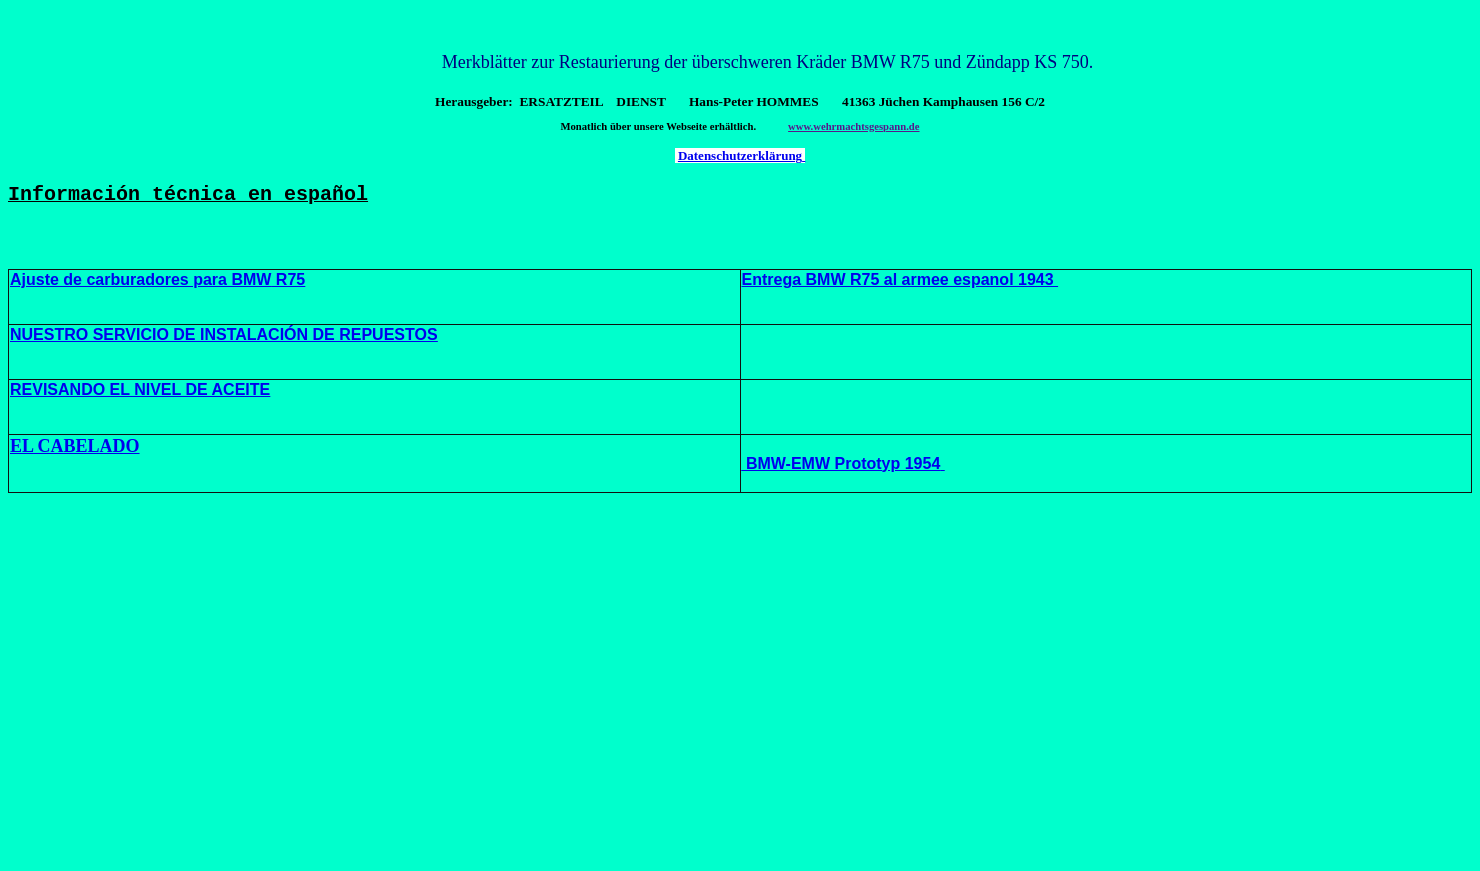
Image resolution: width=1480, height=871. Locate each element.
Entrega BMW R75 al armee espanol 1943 (900, 283)
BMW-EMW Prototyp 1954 (841, 467)
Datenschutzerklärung (741, 155)
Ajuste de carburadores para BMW (140, 283)
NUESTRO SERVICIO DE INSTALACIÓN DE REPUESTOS (224, 338)
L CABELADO (81, 450)
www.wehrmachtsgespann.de (853, 126)
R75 (288, 283)
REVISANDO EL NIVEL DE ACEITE (140, 393)
